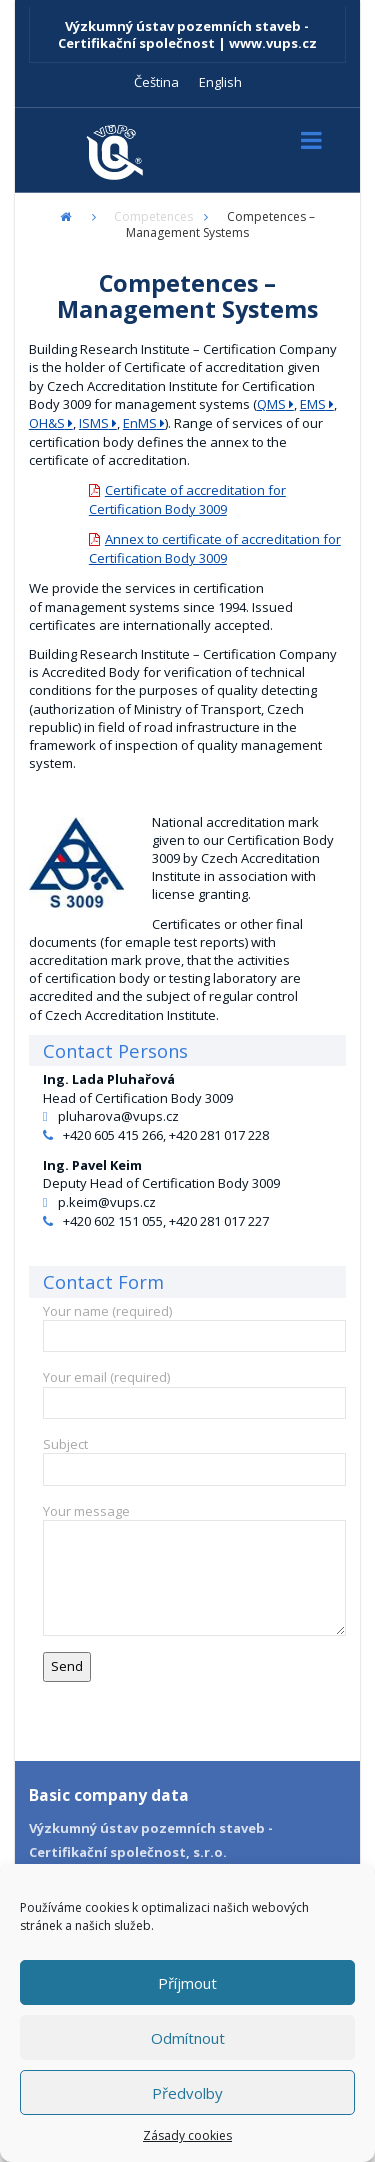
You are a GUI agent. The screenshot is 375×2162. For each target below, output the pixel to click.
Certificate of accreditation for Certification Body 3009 (187, 499)
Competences (153, 216)
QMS (271, 404)
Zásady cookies (187, 2135)
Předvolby (187, 2093)
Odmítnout (188, 2038)
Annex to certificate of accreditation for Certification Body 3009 (215, 548)
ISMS (94, 423)
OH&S (47, 423)
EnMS (140, 423)
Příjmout (187, 1983)
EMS (313, 404)
